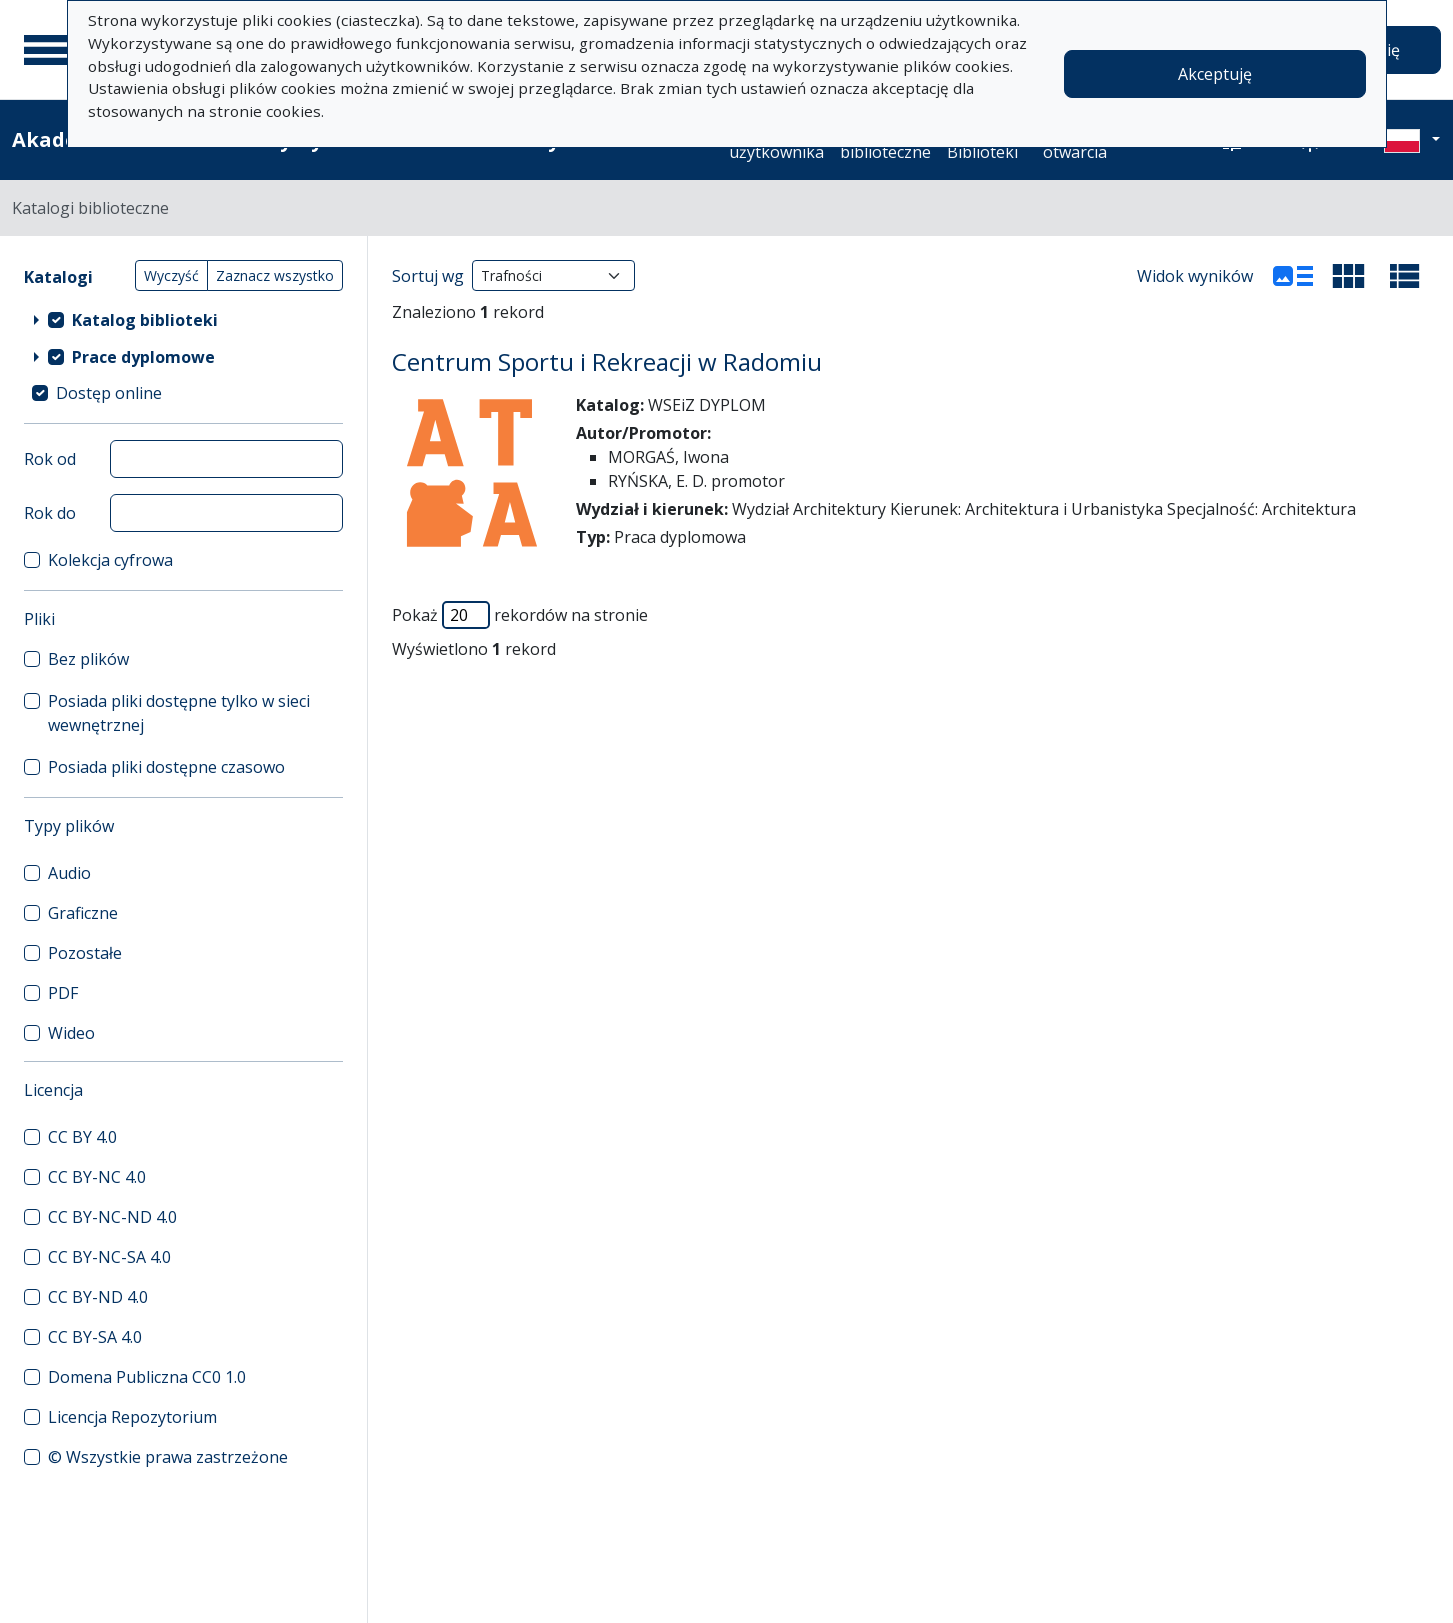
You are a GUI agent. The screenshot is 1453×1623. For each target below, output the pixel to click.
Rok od (50, 459)
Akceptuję (1215, 74)
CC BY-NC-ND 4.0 (112, 1217)
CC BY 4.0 (82, 1137)
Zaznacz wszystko (275, 275)
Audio (69, 873)
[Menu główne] (49, 50)
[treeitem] (183, 319)
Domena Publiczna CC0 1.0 (147, 1377)
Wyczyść (171, 275)
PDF (63, 993)
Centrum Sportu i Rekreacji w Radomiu (607, 361)
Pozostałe (85, 953)
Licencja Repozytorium (132, 1417)
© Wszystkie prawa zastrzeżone (168, 1457)
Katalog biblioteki (145, 320)
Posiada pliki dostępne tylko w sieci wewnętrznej (179, 713)
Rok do (50, 513)
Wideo (71, 1033)
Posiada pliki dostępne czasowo (166, 767)
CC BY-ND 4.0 (98, 1297)
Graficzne (83, 913)
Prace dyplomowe (143, 357)
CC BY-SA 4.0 (95, 1337)
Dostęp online (109, 393)
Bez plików (88, 659)
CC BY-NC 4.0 (97, 1177)
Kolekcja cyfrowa (110, 560)
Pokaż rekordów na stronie (520, 615)
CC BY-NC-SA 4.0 (109, 1257)
